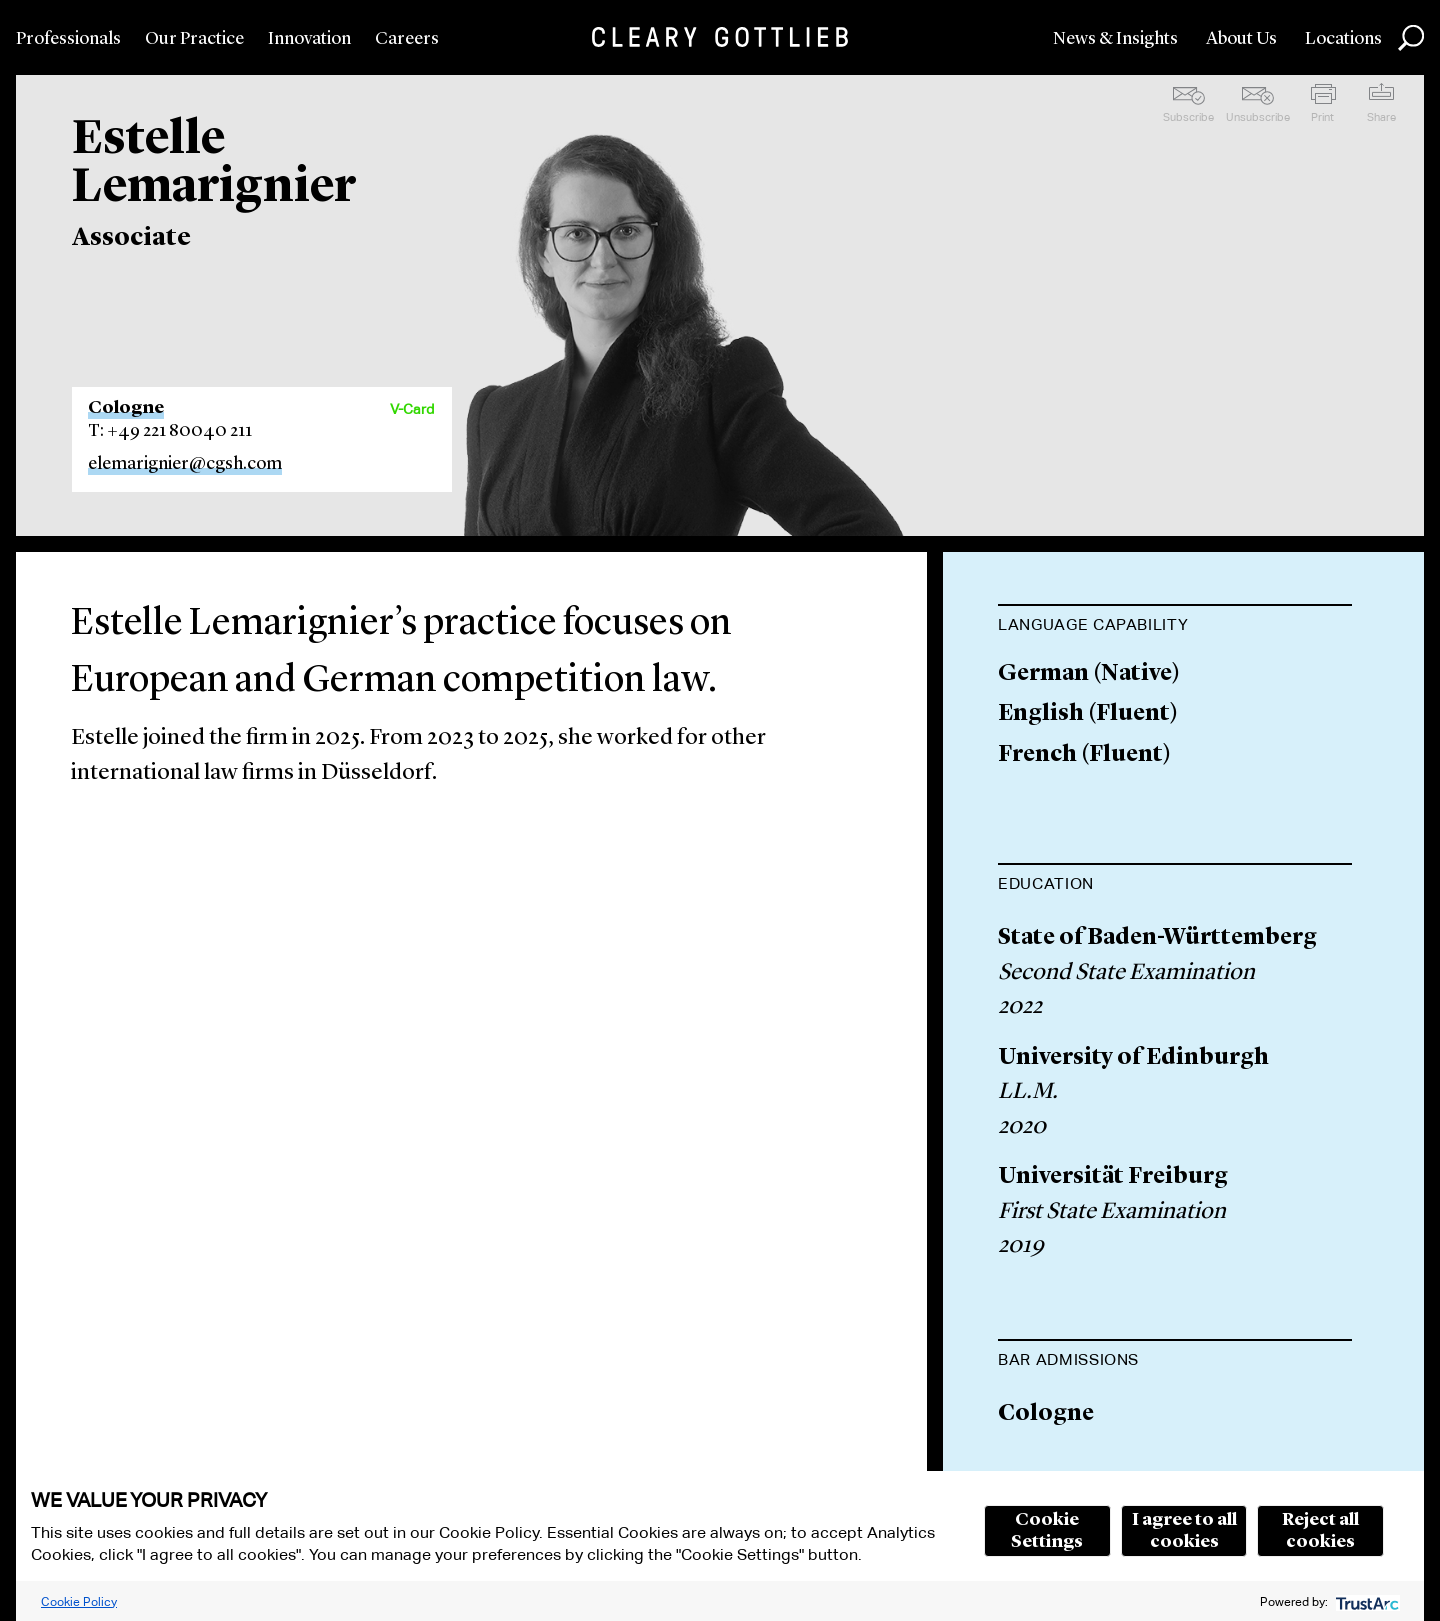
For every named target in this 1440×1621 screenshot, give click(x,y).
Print (1322, 117)
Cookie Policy (79, 1601)
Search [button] (1411, 38)
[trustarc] (1365, 1601)
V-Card (412, 409)
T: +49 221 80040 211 (170, 431)
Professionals (68, 39)
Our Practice (194, 39)
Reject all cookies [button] (1320, 1531)
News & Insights (1115, 39)
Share (1381, 117)
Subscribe (1188, 117)
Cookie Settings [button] (1047, 1531)
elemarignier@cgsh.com (185, 464)
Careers (407, 39)
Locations (1343, 39)
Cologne (126, 408)
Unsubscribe (1258, 117)
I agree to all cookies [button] (1184, 1531)
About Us (1241, 39)
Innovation (309, 39)
